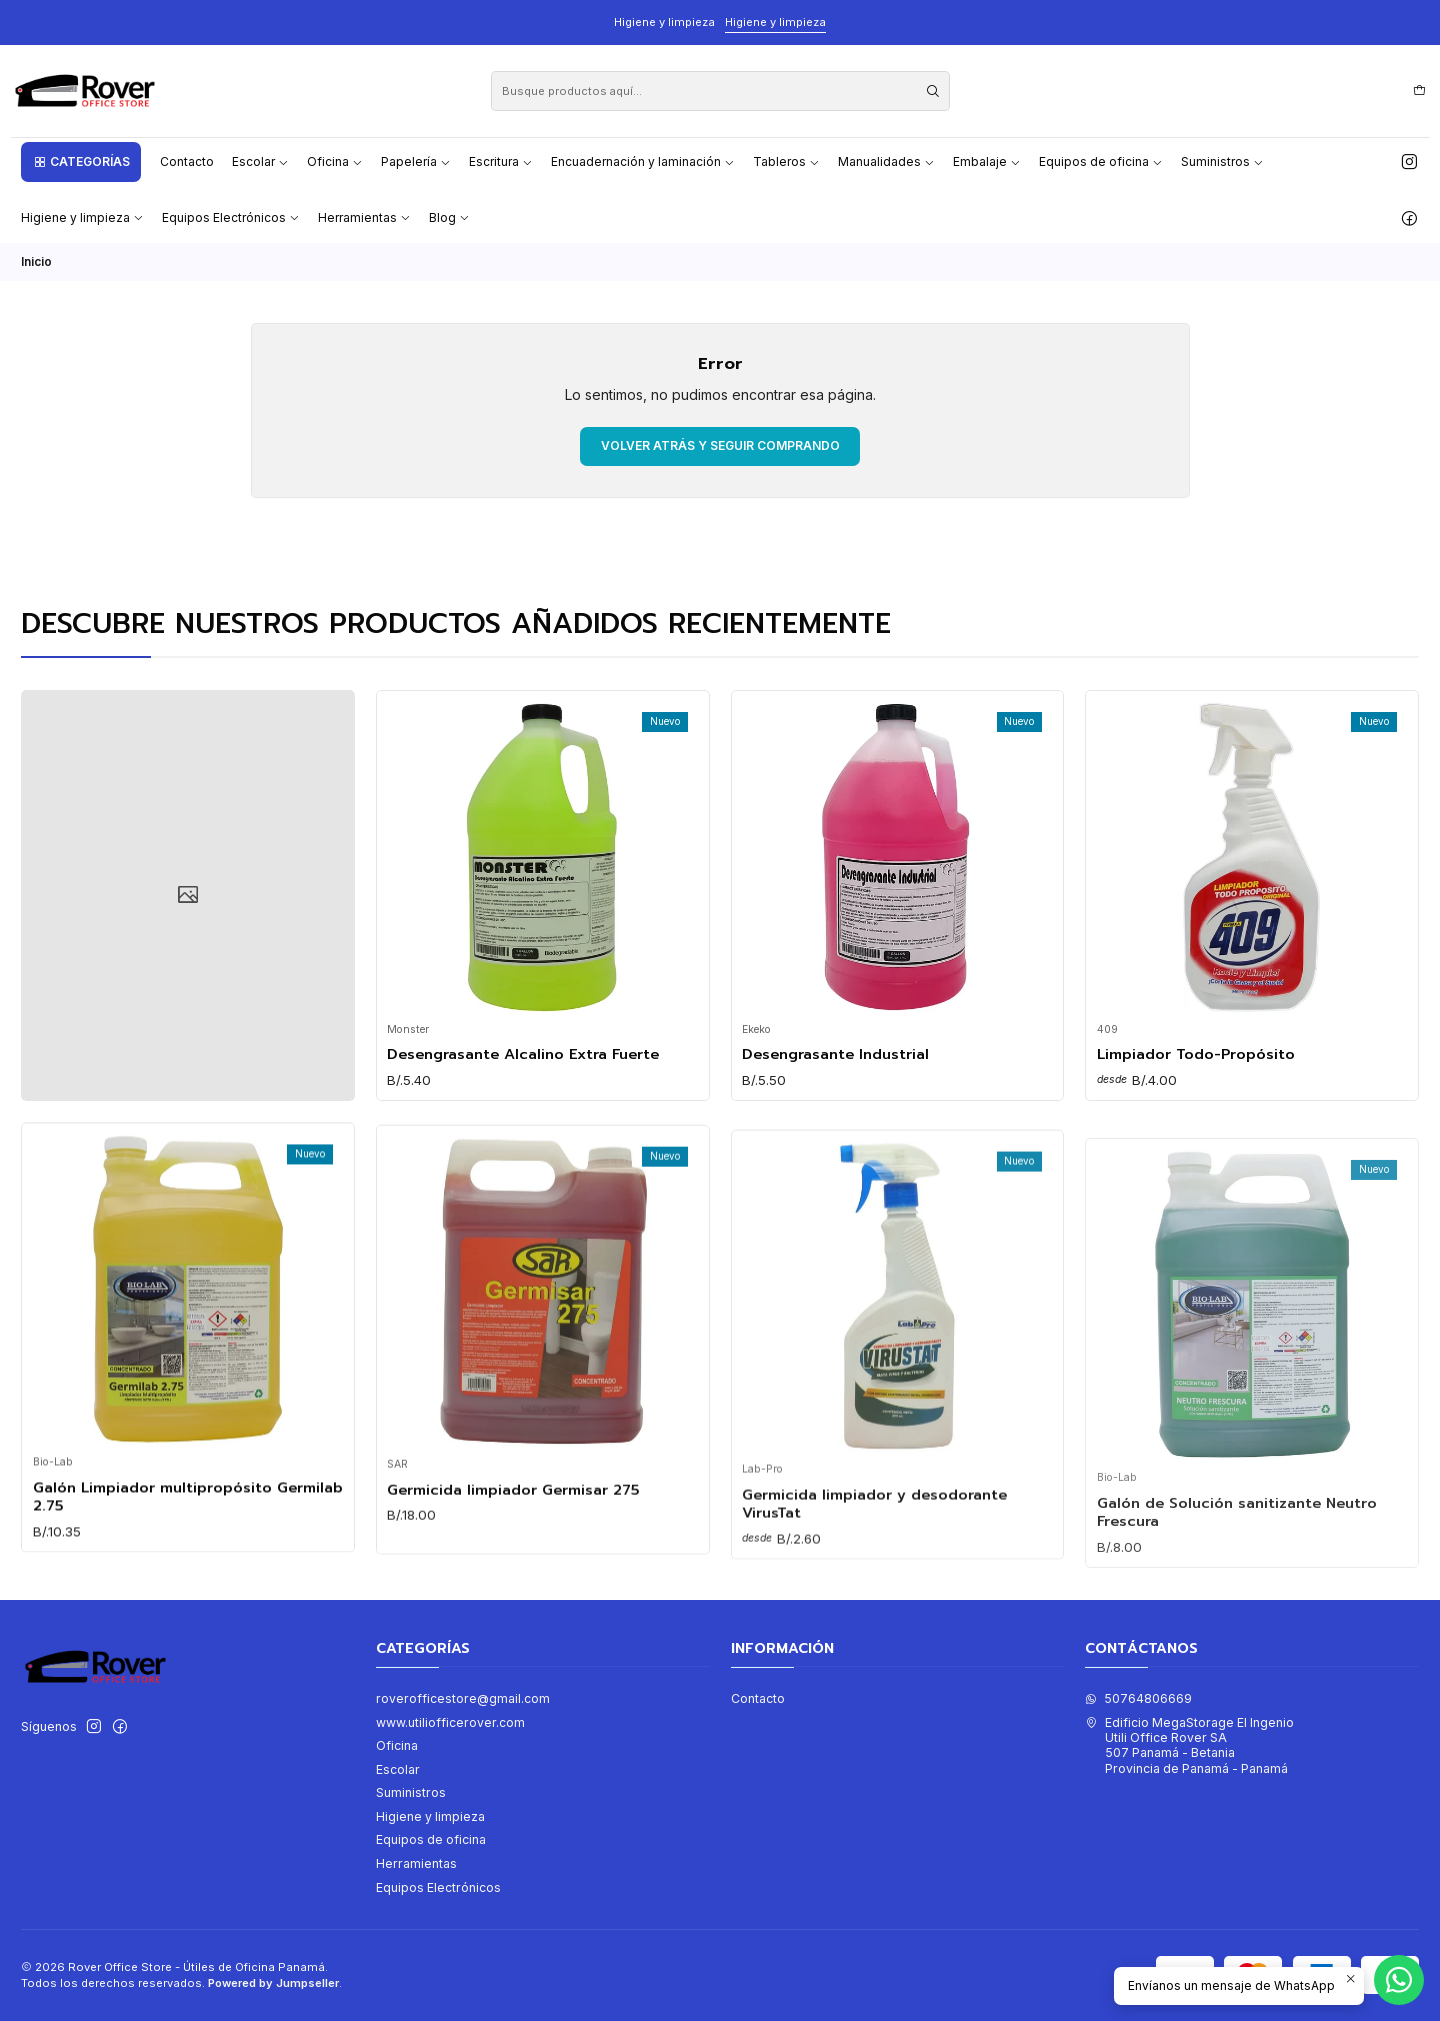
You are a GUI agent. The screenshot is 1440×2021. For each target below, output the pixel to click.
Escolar (398, 1769)
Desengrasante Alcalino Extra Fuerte (523, 1084)
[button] (81, 162)
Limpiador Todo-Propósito (1196, 1132)
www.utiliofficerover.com (450, 1722)
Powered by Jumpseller (273, 1983)
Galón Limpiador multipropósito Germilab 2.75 (188, 1593)
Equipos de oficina (431, 1839)
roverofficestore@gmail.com (463, 1698)
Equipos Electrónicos (438, 1887)
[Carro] (1419, 91)
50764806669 (1138, 1698)
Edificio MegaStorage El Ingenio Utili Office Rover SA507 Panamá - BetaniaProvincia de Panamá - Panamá (1189, 1745)
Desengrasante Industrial (835, 1105)
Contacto (758, 1698)
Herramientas (416, 1863)
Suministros (411, 1792)
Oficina (397, 1745)
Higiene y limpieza (775, 22)
